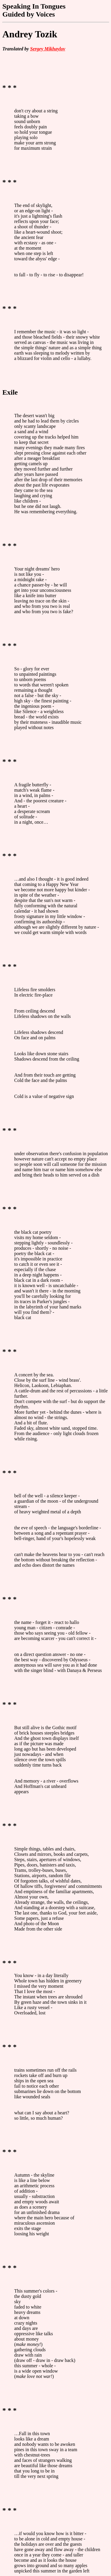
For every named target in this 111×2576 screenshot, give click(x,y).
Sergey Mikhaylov (47, 48)
